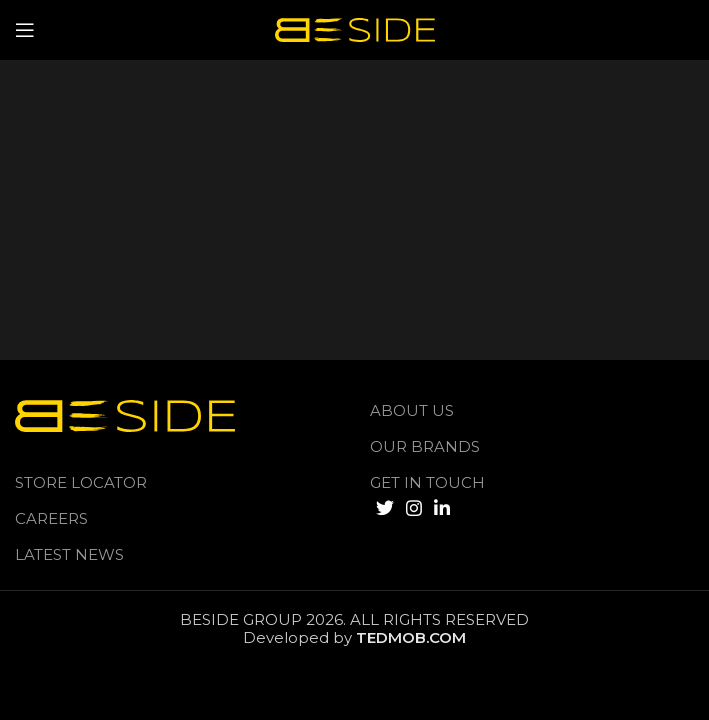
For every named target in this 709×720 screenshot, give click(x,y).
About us (412, 410)
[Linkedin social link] (442, 508)
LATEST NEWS (69, 554)
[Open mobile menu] (25, 30)
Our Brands (425, 446)
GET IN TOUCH (427, 482)
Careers (51, 518)
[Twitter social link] (385, 508)
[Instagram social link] (414, 508)
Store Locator (81, 482)
